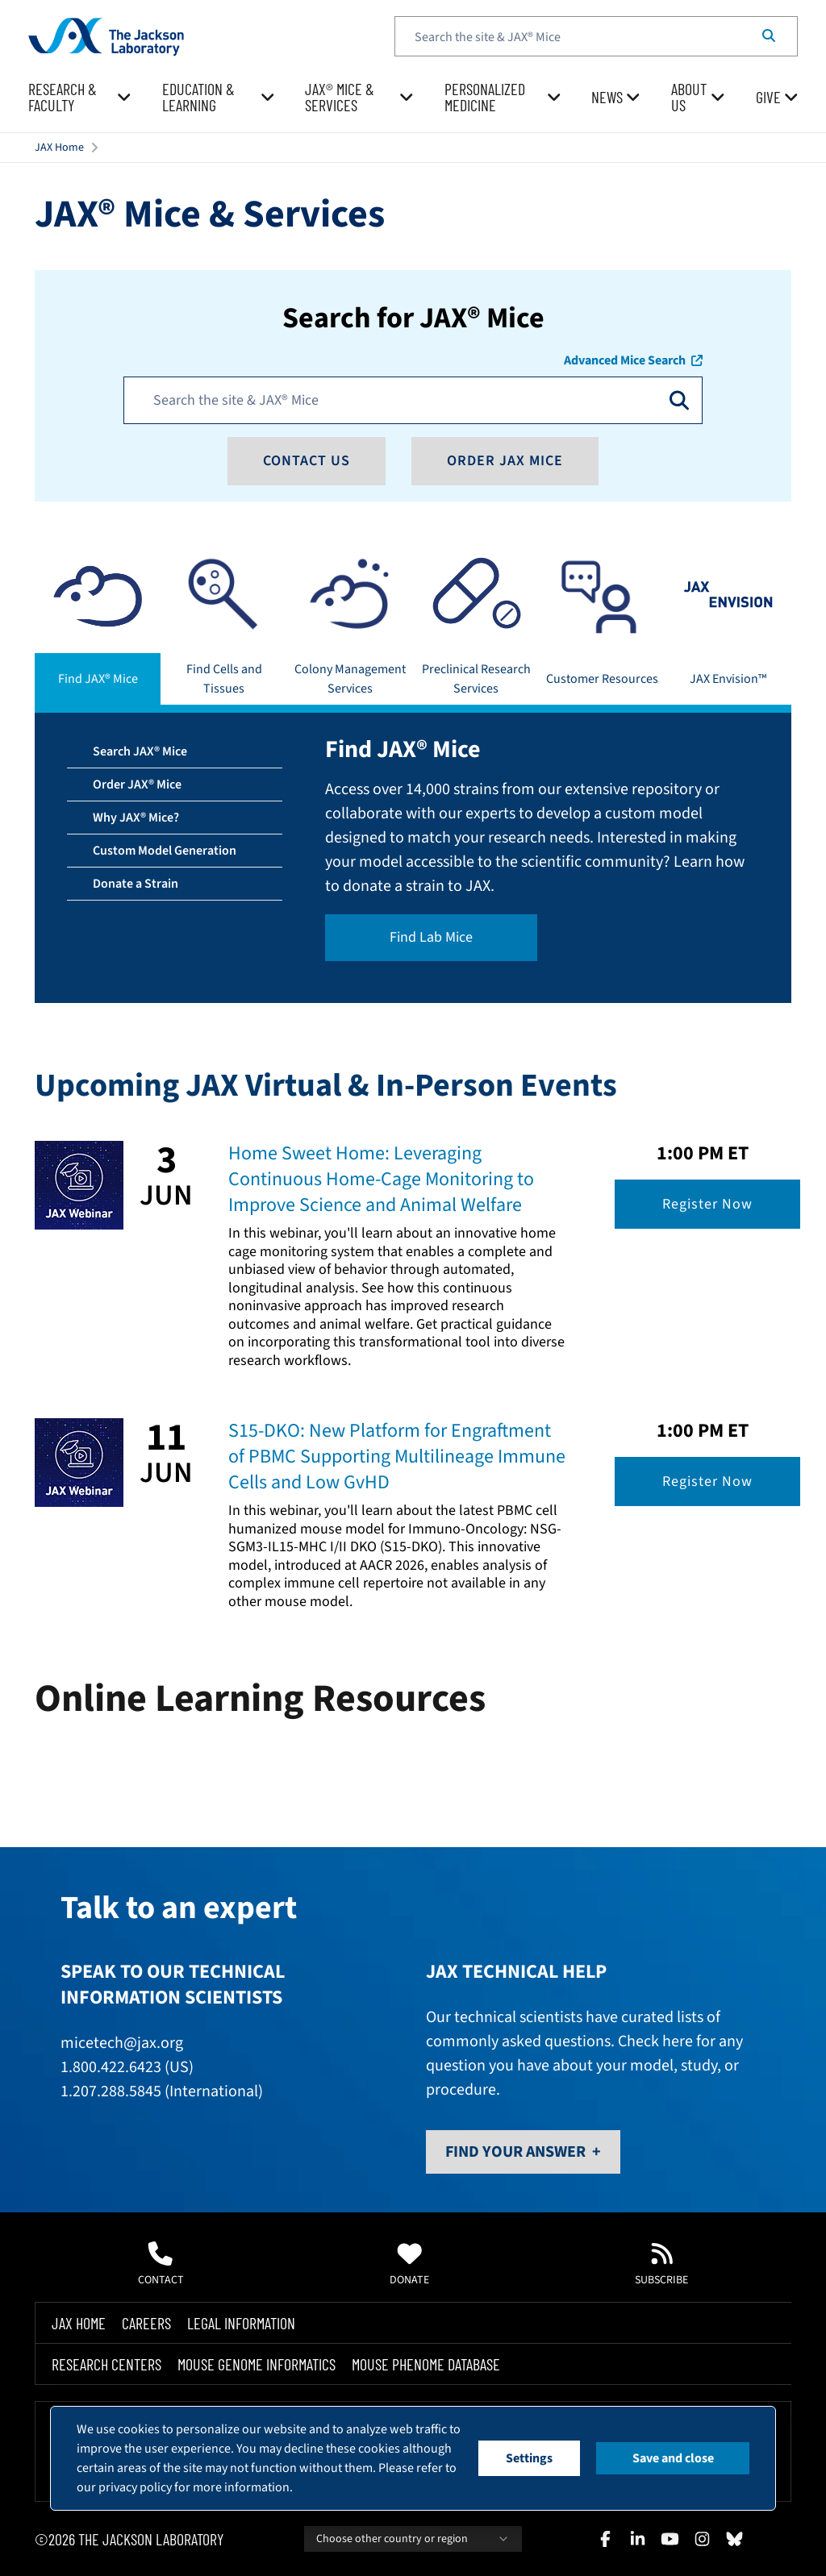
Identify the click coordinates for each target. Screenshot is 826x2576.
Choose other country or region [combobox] (413, 2539)
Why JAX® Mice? (136, 817)
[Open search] (679, 400)
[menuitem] (79, 98)
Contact (161, 2264)
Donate (409, 2264)
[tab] (98, 627)
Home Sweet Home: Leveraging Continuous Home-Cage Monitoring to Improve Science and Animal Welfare (381, 1179)
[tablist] (413, 627)
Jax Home (79, 2323)
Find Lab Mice (431, 937)
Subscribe (661, 2264)
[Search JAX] (403, 400)
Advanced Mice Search (633, 360)
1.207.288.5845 (110, 2091)
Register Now (707, 1204)
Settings (529, 2458)
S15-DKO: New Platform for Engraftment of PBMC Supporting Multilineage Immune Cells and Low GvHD (396, 1456)
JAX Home (59, 147)
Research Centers (106, 2364)
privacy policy (135, 2487)
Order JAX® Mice (137, 784)
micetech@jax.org (121, 2043)
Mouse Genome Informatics (256, 2364)
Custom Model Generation (164, 850)
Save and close (673, 2458)
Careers (146, 2323)
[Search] (768, 36)
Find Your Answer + (523, 2152)
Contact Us (306, 461)
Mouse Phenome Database (426, 2364)
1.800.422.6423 (110, 2067)
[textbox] (596, 36)
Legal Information (241, 2323)
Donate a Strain (135, 884)
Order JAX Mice (505, 461)
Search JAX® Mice (140, 751)
